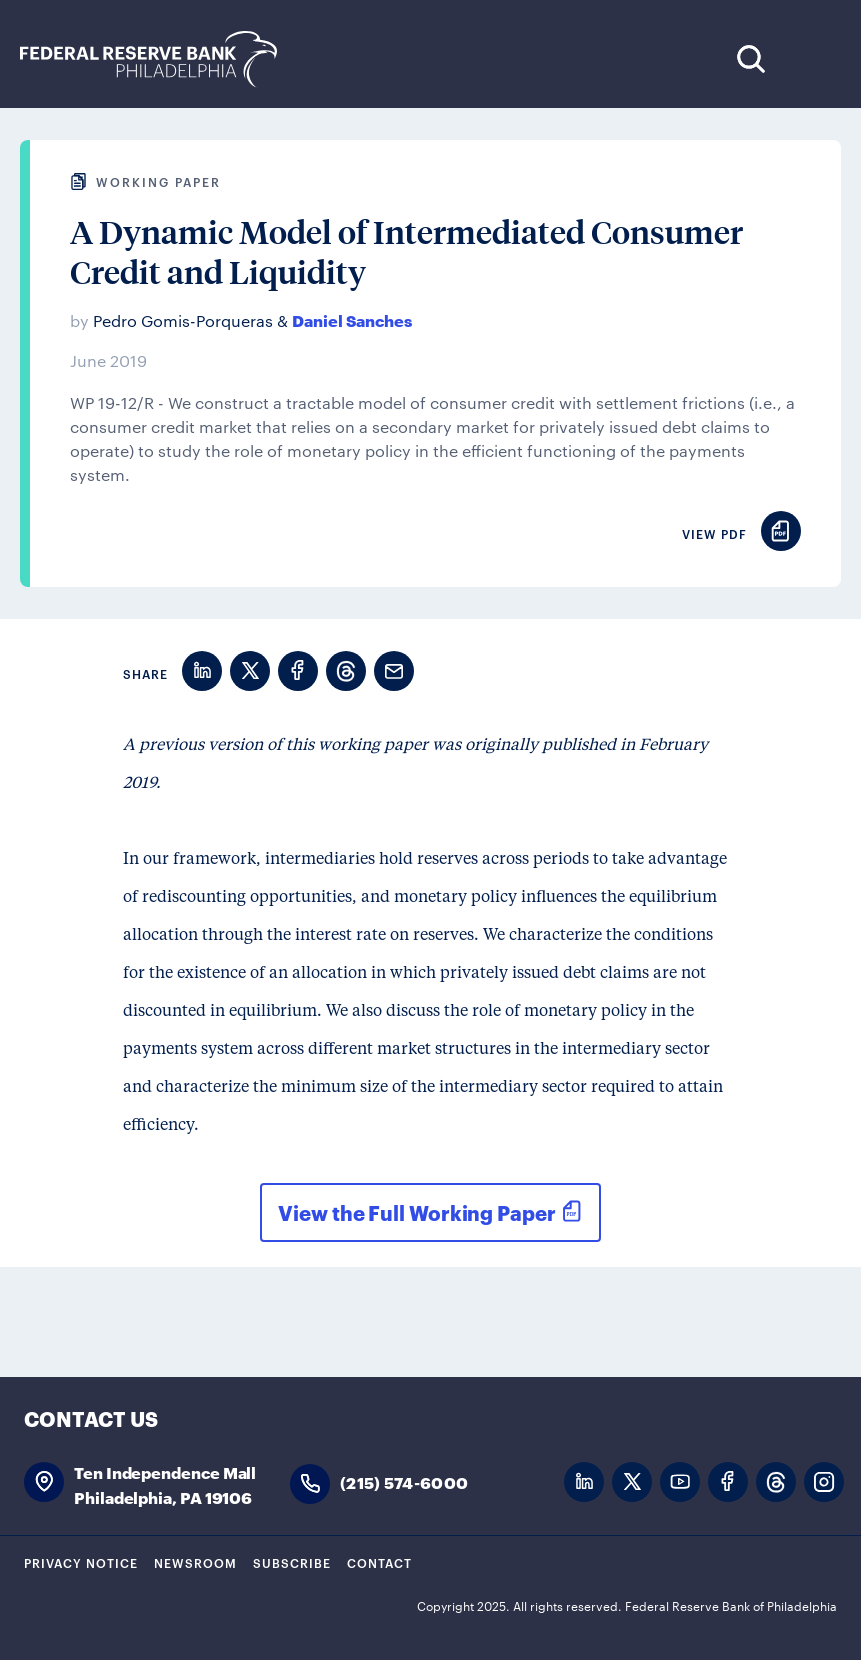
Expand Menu (811, 58)
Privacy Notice (81, 1562)
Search (750, 58)
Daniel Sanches (352, 319)
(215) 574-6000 (404, 1481)
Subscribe (292, 1562)
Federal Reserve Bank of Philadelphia (159, 59)
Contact (379, 1562)
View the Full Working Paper (416, 1212)
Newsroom (195, 1562)
